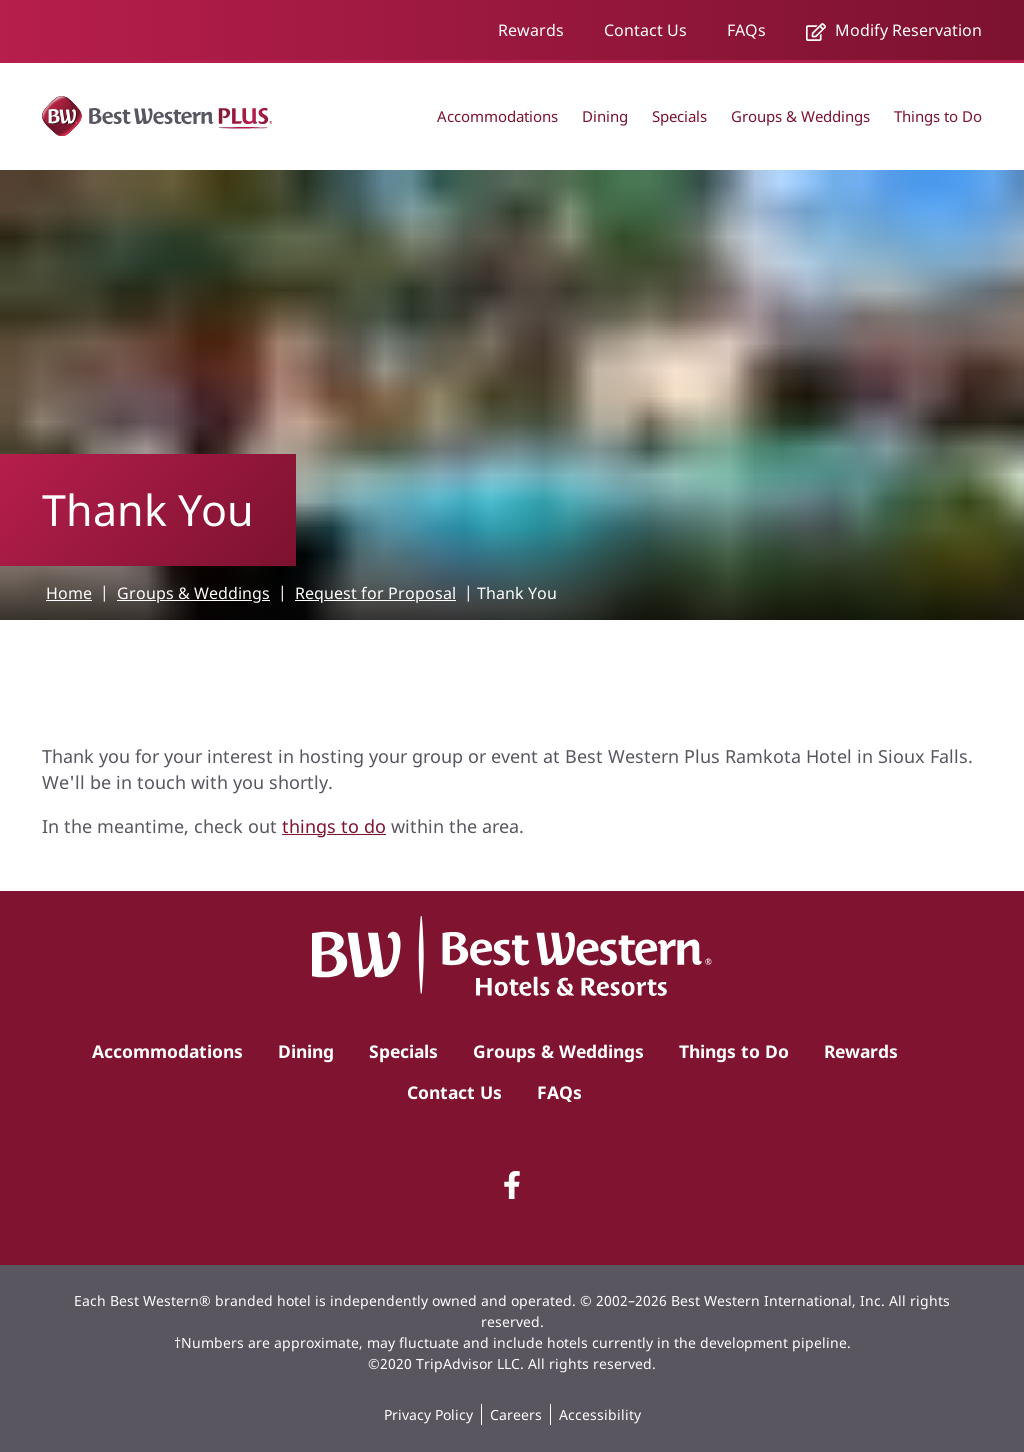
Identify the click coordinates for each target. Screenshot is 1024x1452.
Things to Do (938, 116)
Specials (679, 116)
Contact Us (645, 30)
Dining (605, 116)
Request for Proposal (375, 593)
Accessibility (600, 1414)
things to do (334, 826)
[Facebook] (512, 1185)
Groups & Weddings (800, 116)
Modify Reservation (894, 30)
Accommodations (497, 116)
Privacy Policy (428, 1414)
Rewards (531, 30)
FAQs (746, 30)
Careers (516, 1414)
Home (69, 593)
